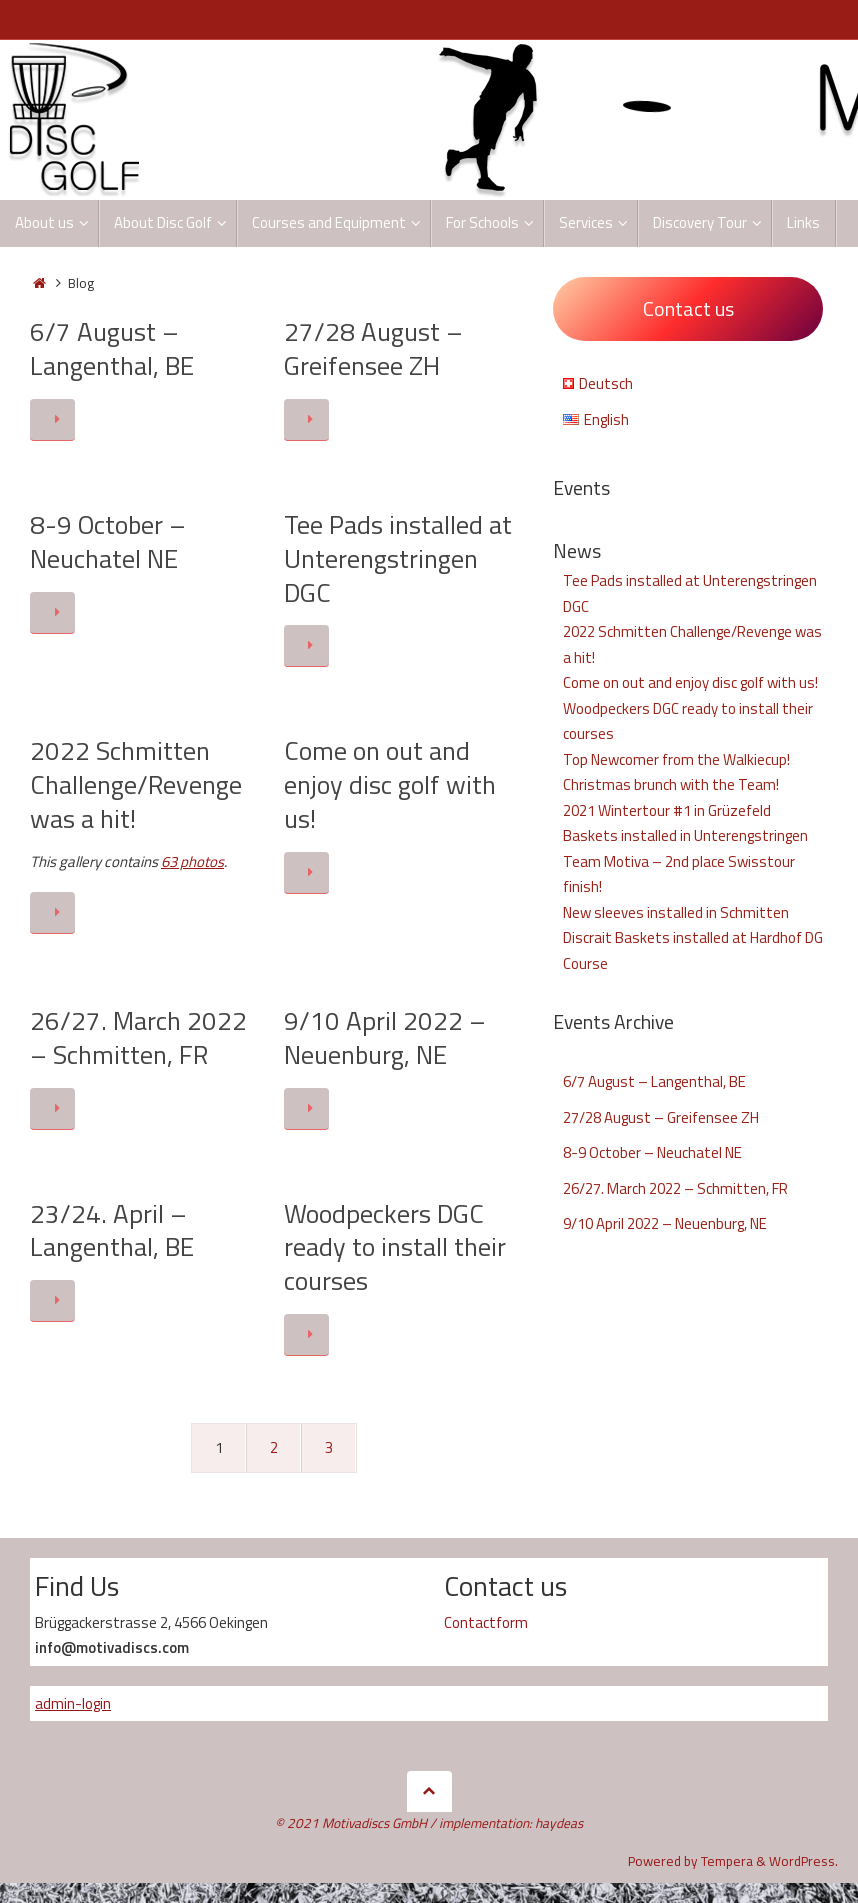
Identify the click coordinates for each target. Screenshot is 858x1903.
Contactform (486, 1622)
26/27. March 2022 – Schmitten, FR (138, 1037)
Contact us (688, 308)
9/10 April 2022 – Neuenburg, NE (385, 1037)
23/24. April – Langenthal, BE (112, 1230)
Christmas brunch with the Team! (671, 784)
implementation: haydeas (511, 1823)
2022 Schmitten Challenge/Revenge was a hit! (136, 784)
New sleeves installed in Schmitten (676, 912)
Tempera (727, 1861)
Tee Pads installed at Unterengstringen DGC (398, 558)
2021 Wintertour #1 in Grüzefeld (667, 810)
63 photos (192, 861)
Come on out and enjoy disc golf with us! (390, 784)
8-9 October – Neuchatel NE (108, 541)
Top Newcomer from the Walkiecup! (676, 759)
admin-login (73, 1703)
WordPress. (803, 1861)
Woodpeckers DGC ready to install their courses (395, 1247)
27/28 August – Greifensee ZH (373, 348)
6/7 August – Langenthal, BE (112, 348)
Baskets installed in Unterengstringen (685, 835)
